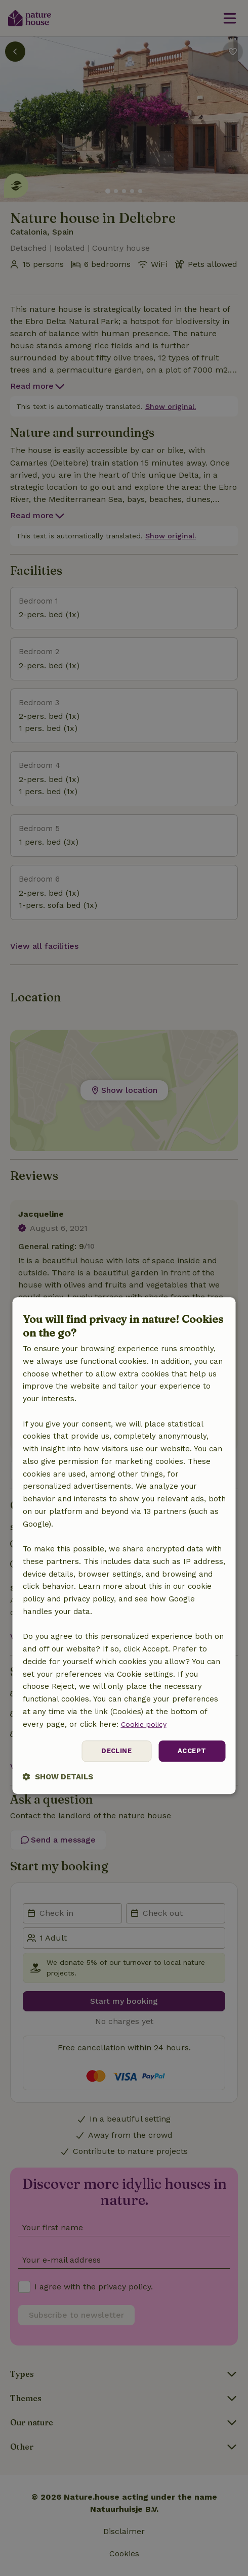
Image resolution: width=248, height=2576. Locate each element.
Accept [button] (191, 1751)
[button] (58, 1777)
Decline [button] (113, 1751)
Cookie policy (145, 1723)
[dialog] (124, 1545)
